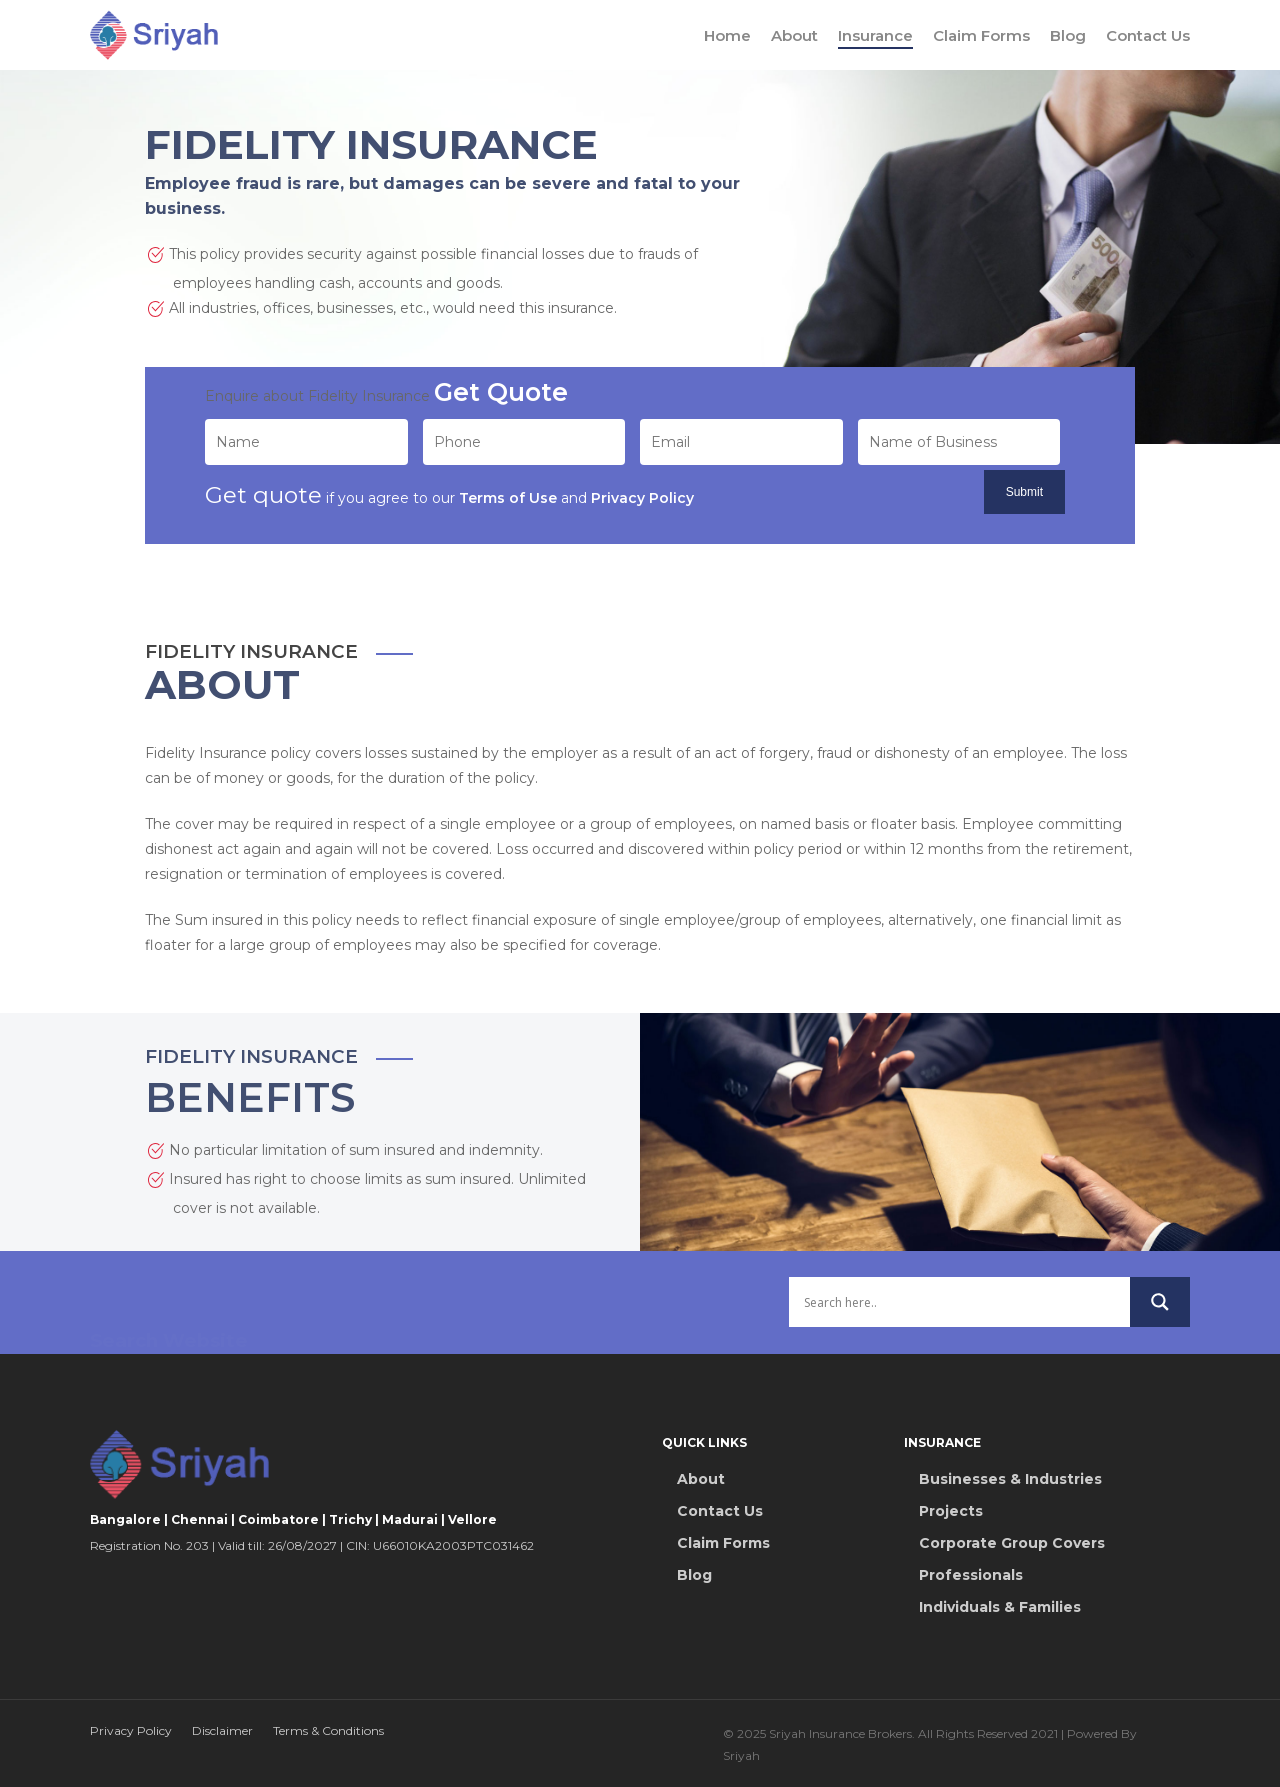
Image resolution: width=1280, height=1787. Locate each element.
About (794, 35)
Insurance (875, 35)
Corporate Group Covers (1012, 1543)
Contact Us (1148, 35)
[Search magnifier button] (1160, 1316)
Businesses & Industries (1010, 1479)
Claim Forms (981, 35)
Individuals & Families (1000, 1607)
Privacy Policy (131, 1730)
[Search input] (959, 1316)
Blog (1068, 35)
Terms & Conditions (328, 1730)
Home (727, 35)
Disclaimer (222, 1730)
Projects (951, 1511)
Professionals (971, 1575)
